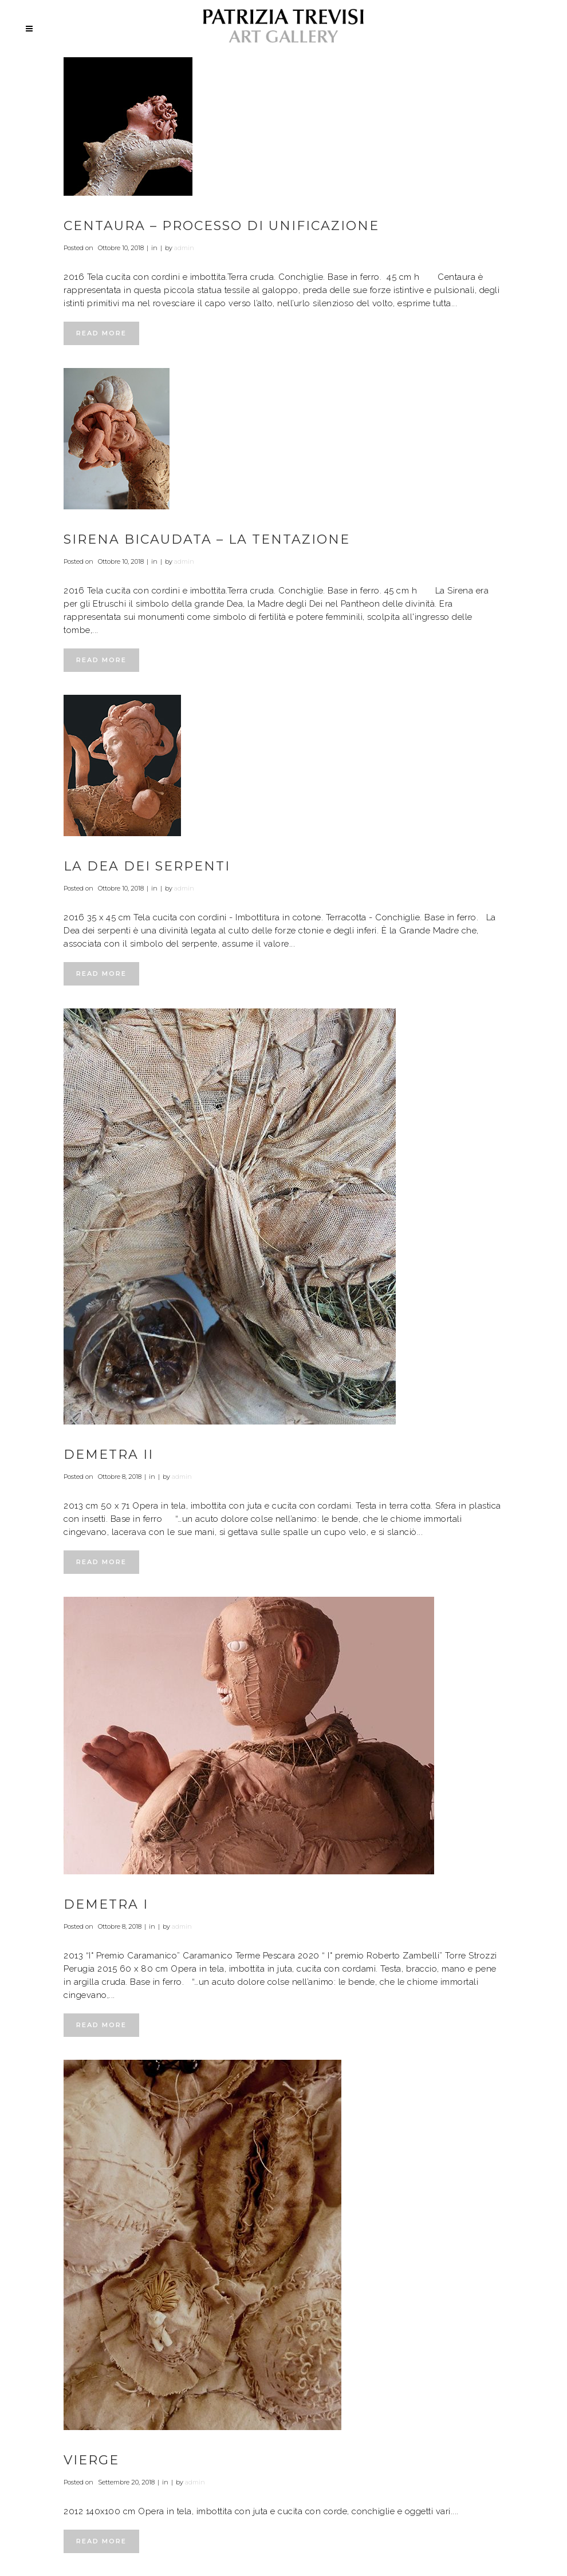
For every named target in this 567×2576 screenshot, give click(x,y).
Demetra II (108, 1454)
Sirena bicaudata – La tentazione (207, 539)
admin (184, 248)
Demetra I (106, 1904)
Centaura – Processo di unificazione (221, 226)
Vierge (91, 2460)
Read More (101, 333)
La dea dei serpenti (147, 866)
